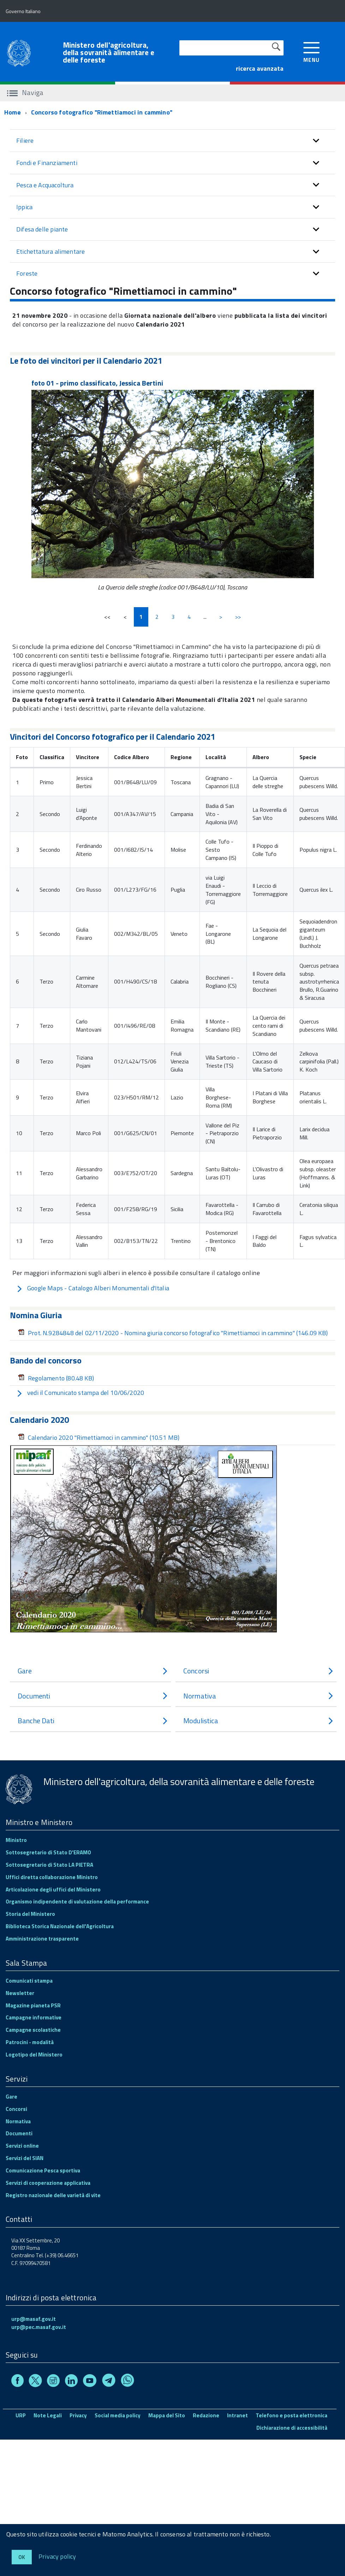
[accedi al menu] (311, 51)
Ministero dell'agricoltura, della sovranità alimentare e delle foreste (109, 52)
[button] (316, 141)
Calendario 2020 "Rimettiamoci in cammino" (98, 1437)
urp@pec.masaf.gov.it (38, 2327)
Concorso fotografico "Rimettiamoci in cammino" (101, 112)
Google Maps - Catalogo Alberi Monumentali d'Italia (92, 1288)
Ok (21, 2557)
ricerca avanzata (260, 68)
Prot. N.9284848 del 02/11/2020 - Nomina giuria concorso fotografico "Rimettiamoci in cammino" (173, 1333)
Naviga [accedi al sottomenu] (25, 92)
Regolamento (56, 1378)
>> (238, 616)
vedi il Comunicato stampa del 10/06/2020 (80, 1392)
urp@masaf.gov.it (33, 2319)
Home (12, 112)
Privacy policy (57, 2556)
